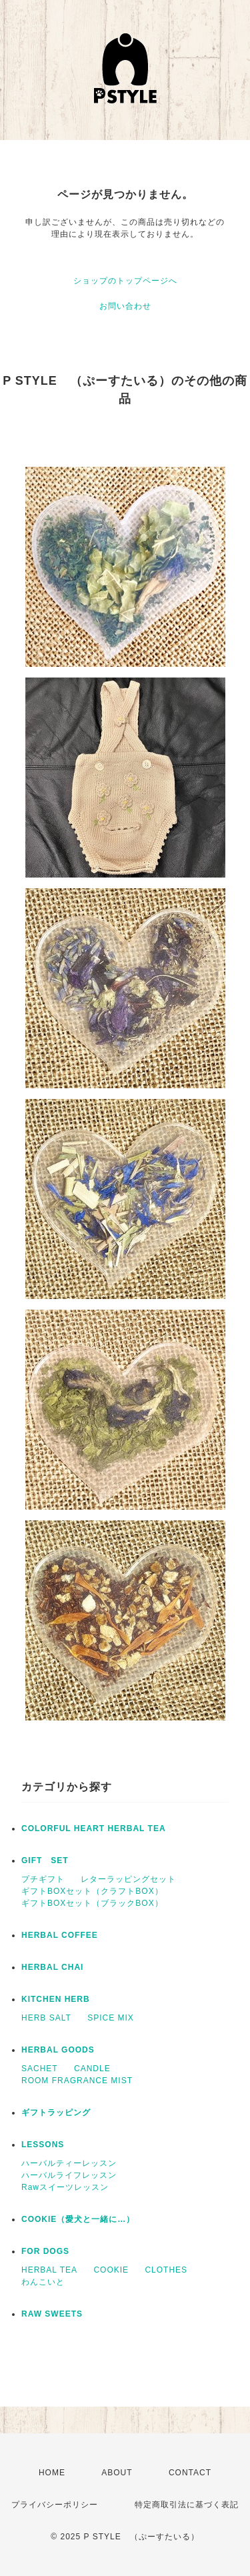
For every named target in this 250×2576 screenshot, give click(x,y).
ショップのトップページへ (125, 280)
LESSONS (42, 2144)
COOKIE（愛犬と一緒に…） (78, 2219)
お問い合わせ (125, 306)
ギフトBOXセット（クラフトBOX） (92, 1891)
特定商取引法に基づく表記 (187, 2504)
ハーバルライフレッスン (69, 2175)
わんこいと (43, 2282)
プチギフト (43, 1879)
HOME (52, 2472)
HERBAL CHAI (52, 1967)
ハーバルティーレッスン (69, 2163)
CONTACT (190, 2472)
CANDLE (92, 2068)
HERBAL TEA (49, 2270)
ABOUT (116, 2472)
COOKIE (111, 2270)
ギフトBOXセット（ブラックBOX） (92, 1903)
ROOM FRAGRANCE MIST (77, 2080)
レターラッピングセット (128, 1879)
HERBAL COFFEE (59, 1935)
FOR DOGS (45, 2251)
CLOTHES (166, 2270)
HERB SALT (46, 2018)
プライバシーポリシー (54, 2504)
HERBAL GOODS (58, 2050)
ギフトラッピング (56, 2112)
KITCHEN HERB (55, 1999)
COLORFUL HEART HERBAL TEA (93, 1828)
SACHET (39, 2068)
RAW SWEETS (52, 2314)
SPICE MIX (110, 2018)
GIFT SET (45, 1860)
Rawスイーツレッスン (65, 2187)
